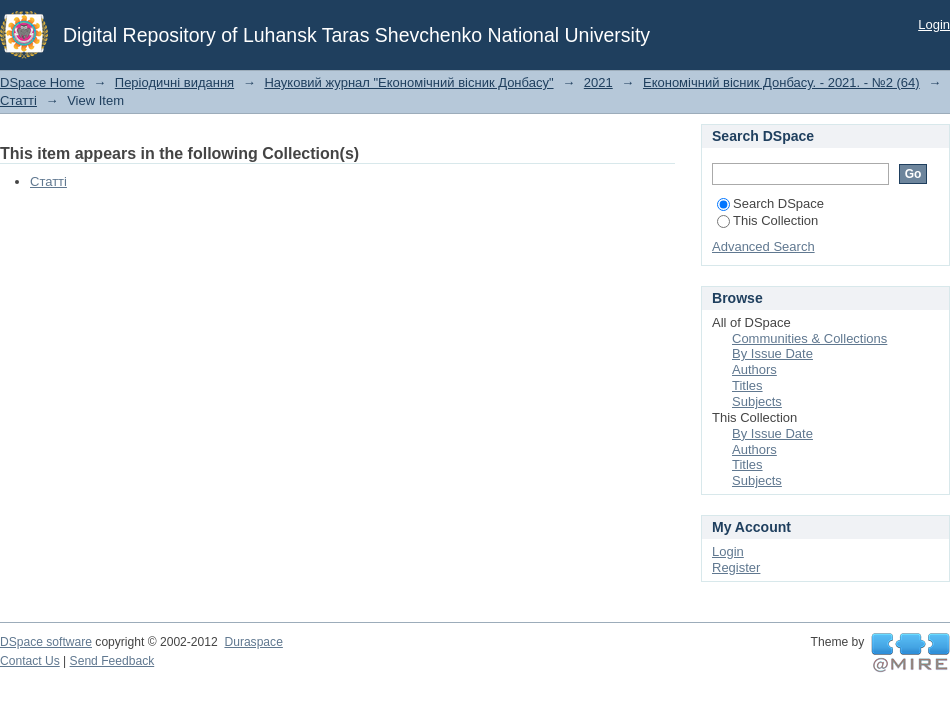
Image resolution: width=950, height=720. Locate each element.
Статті (18, 100)
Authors (754, 369)
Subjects (757, 401)
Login (934, 24)
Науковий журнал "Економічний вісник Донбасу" (408, 82)
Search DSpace (770, 203)
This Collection (767, 220)
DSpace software (46, 642)
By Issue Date (772, 353)
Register (736, 567)
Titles (747, 385)
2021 (598, 82)
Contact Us (30, 661)
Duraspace (253, 642)
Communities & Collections (809, 338)
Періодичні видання (174, 82)
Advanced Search (763, 246)
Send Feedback (112, 661)
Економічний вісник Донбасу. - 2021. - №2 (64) (781, 82)
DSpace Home (42, 82)
